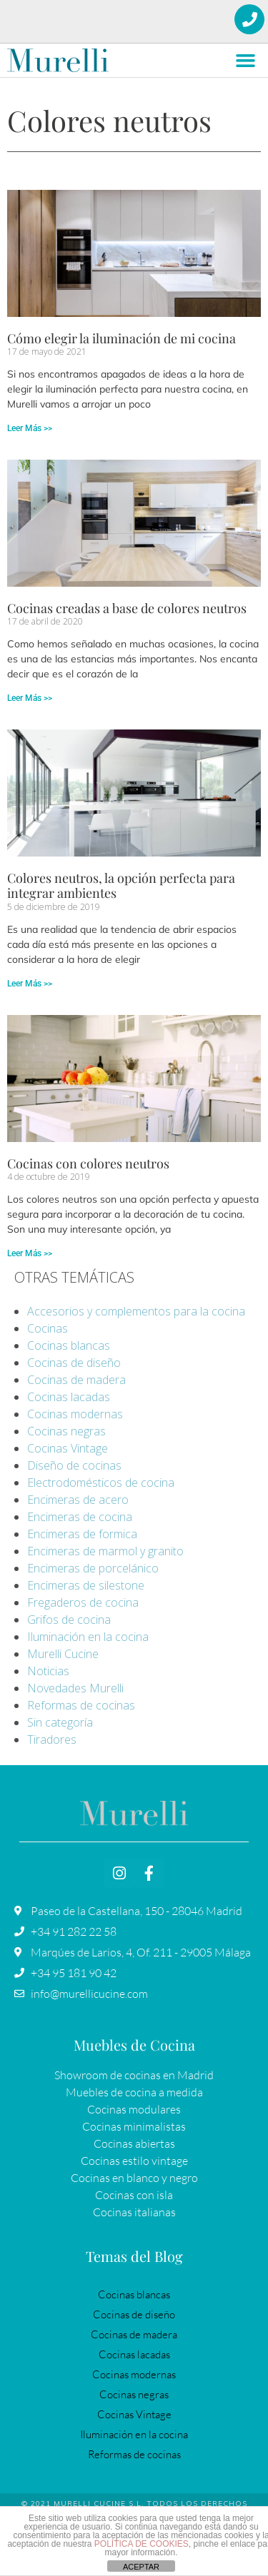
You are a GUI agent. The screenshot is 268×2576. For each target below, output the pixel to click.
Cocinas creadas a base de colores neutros (127, 608)
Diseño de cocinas (74, 1465)
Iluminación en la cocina (88, 1637)
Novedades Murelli (75, 1688)
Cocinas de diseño (74, 1362)
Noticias (48, 1671)
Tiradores (51, 1739)
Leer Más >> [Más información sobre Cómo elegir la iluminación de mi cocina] (29, 428)
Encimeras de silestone (85, 1585)
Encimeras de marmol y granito (105, 1551)
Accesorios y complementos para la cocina (136, 1311)
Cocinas (47, 1328)
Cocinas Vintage (67, 1448)
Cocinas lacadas (68, 1397)
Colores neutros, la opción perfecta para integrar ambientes (121, 885)
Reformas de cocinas (81, 1705)
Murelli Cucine (63, 1654)
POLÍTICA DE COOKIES (141, 2544)
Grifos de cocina (69, 1619)
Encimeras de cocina (79, 1517)
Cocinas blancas (68, 1345)
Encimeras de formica (82, 1534)
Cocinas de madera (76, 1380)
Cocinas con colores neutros (88, 1163)
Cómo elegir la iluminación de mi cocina (121, 338)
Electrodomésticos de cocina (100, 1482)
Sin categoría (60, 1722)
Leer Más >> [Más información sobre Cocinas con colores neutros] (29, 1253)
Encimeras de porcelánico (93, 1568)
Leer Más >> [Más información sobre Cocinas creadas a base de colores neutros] (29, 698)
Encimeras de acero (78, 1499)
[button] (246, 60)
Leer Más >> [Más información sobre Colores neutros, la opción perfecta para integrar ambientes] (29, 984)
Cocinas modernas (75, 1414)
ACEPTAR (141, 2566)
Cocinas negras (66, 1431)
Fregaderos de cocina (83, 1602)
